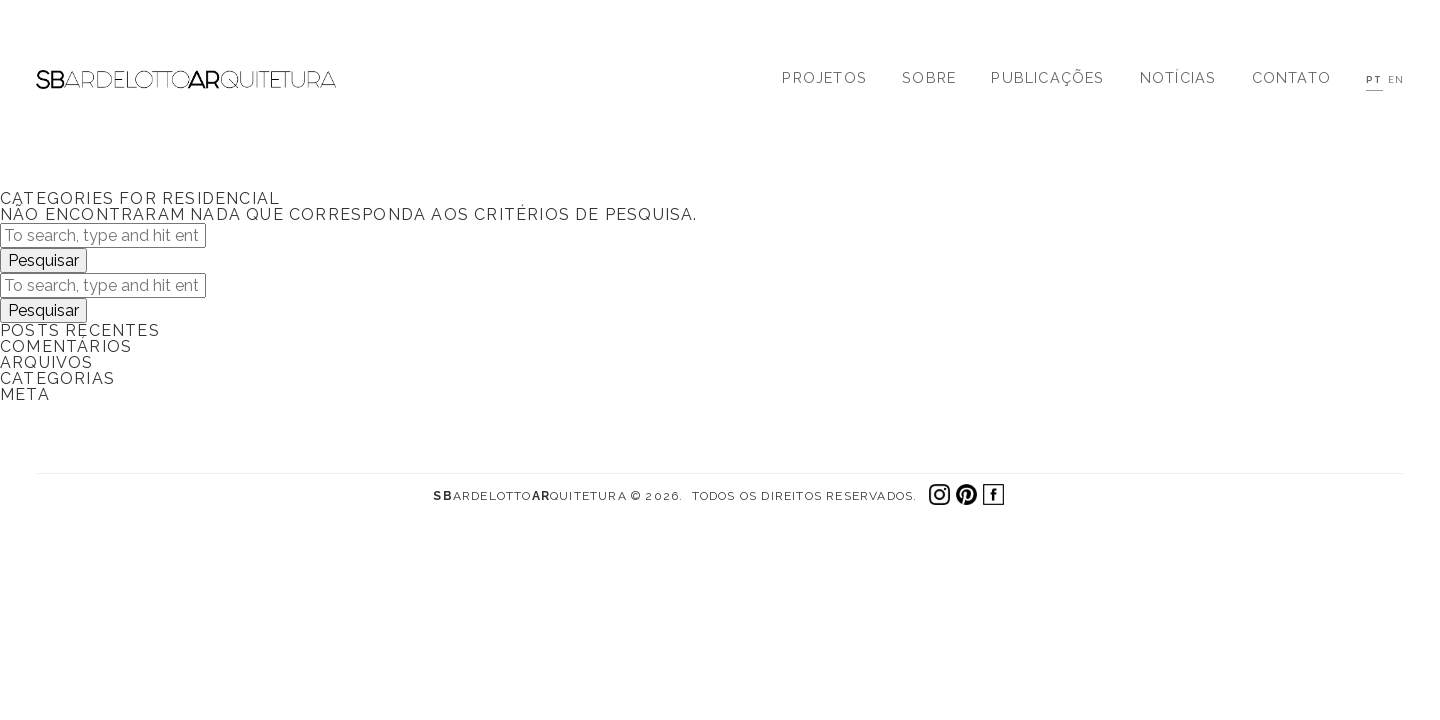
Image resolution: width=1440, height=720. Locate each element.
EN (1396, 80)
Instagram (939, 494)
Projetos (824, 77)
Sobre (929, 77)
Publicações (1047, 77)
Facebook (993, 494)
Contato (1291, 77)
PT (1374, 80)
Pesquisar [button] (43, 260)
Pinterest (966, 494)
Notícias (1178, 77)
